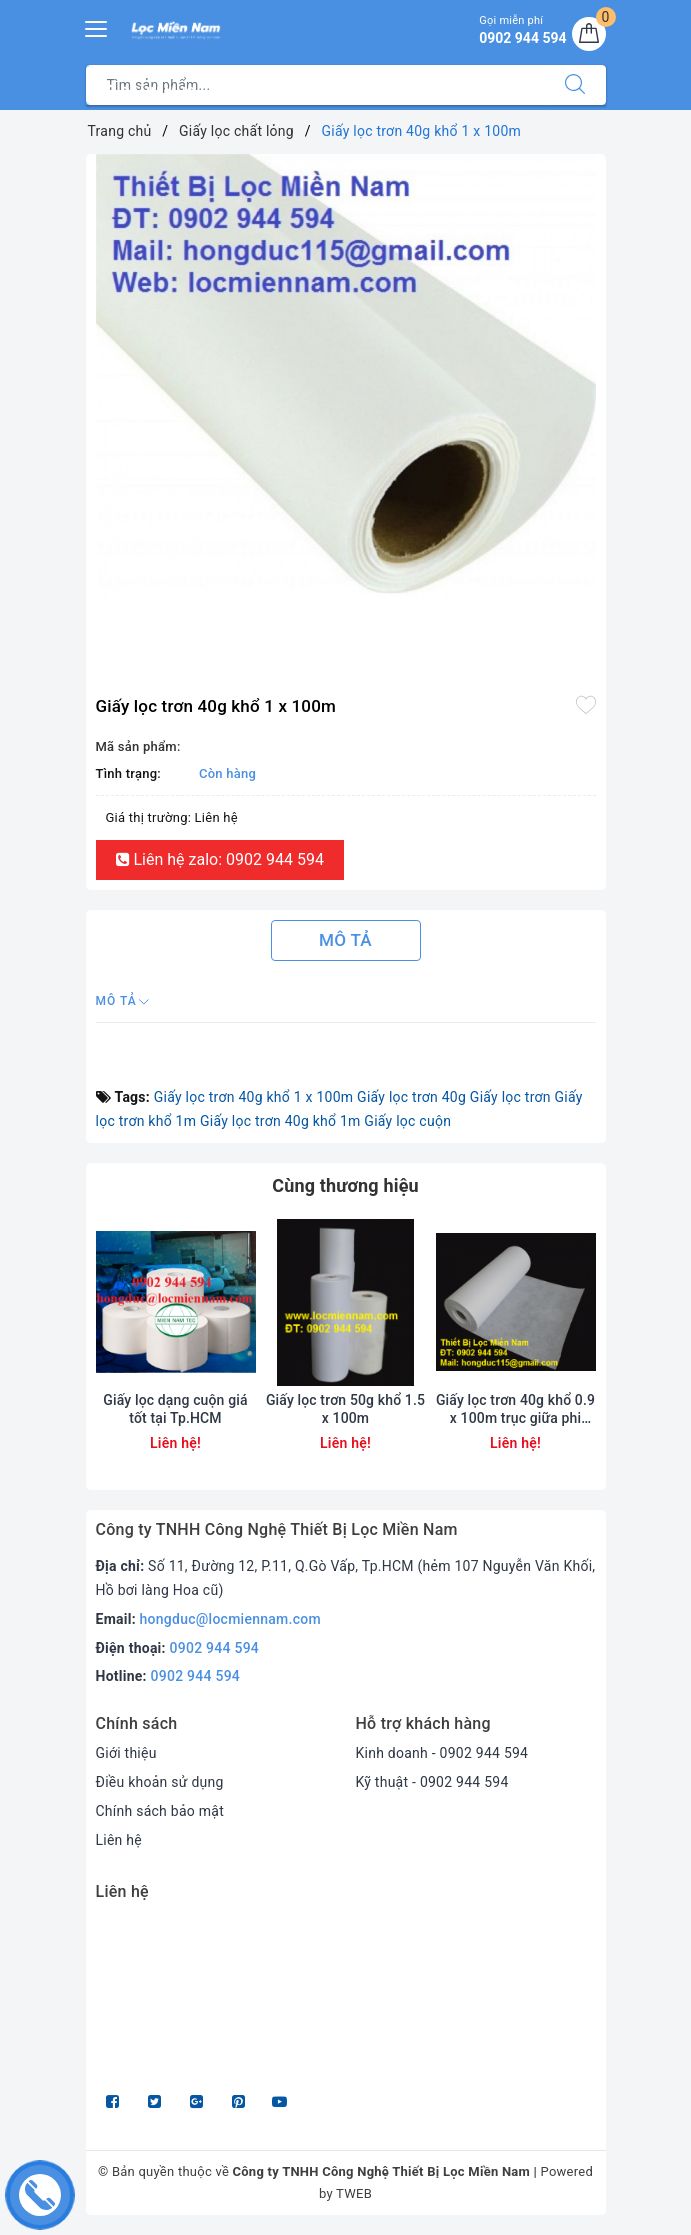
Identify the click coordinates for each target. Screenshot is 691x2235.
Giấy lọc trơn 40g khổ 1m (280, 1121)
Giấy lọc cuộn (407, 1121)
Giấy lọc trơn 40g (411, 1097)
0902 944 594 (215, 1648)
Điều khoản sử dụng (160, 1782)
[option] (346, 377)
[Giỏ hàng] (589, 34)
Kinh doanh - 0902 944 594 (442, 1753)
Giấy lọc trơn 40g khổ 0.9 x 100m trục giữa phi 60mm (515, 1409)
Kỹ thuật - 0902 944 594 (432, 1782)
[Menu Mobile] (97, 26)
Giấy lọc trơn (510, 1097)
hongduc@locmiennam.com (230, 1619)
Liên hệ (119, 1840)
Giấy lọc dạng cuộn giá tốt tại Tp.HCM (175, 1409)
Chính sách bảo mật (160, 1811)
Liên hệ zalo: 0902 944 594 (220, 859)
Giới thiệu (126, 1753)
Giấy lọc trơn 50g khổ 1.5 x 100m (345, 1409)
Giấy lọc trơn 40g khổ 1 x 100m (254, 1097)
